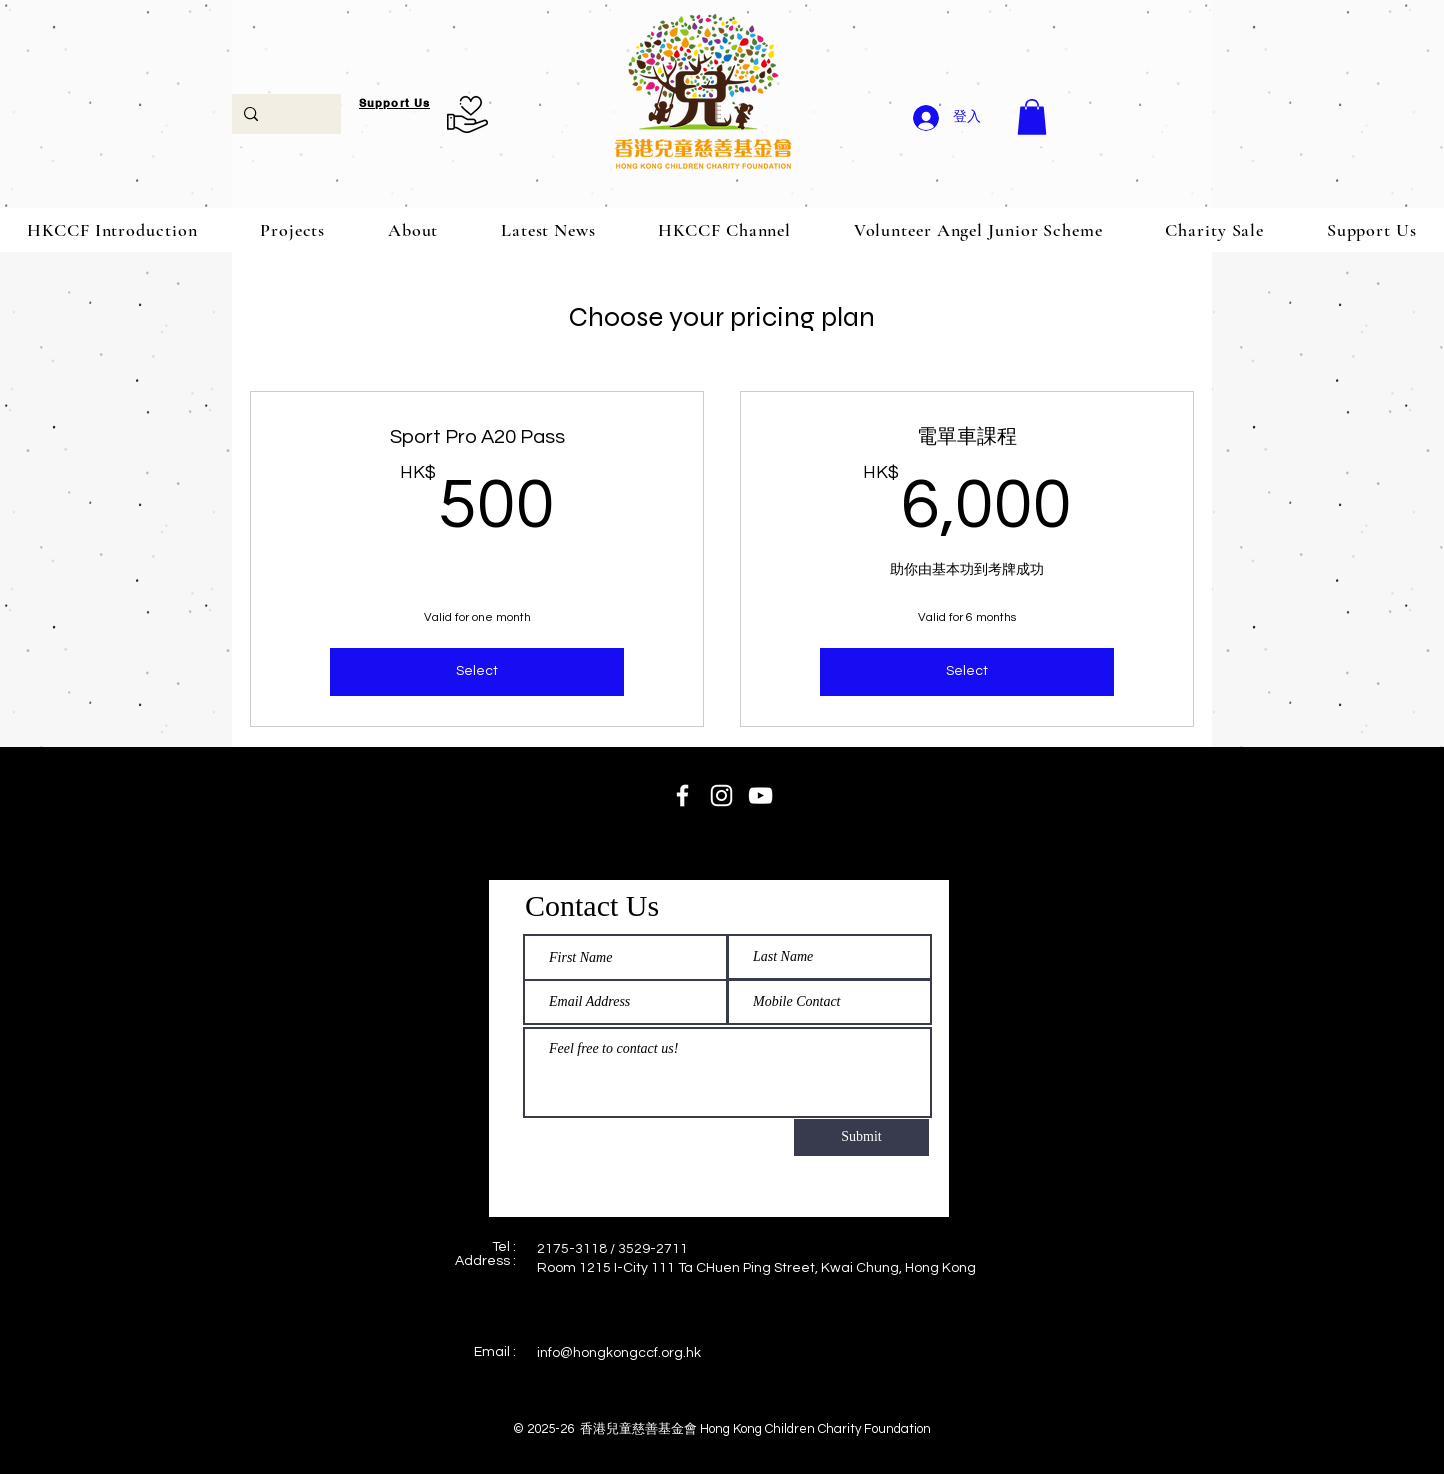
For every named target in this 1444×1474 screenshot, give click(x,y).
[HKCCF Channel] (760, 795)
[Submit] (861, 1137)
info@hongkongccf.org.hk (619, 1353)
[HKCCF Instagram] (721, 795)
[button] (1032, 117)
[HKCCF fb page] (682, 795)
